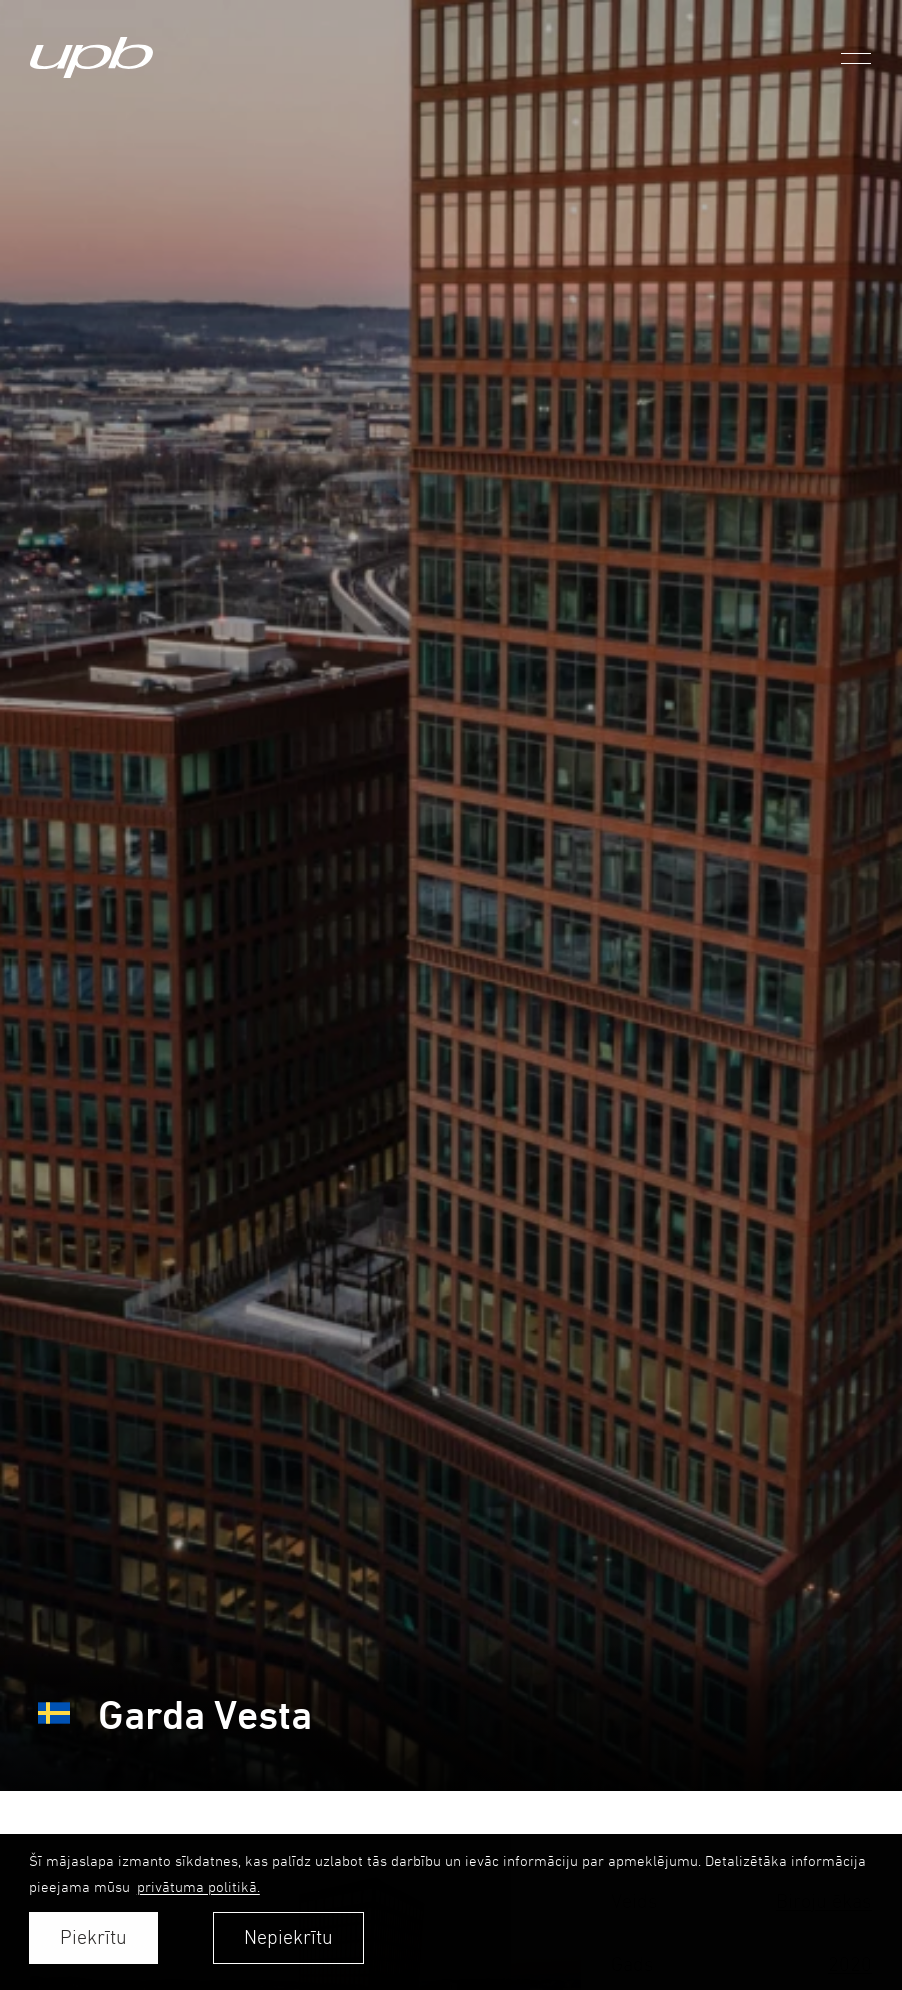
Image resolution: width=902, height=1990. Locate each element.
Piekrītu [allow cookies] (93, 1937)
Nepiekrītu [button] (288, 1937)
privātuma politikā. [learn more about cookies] (198, 1886)
